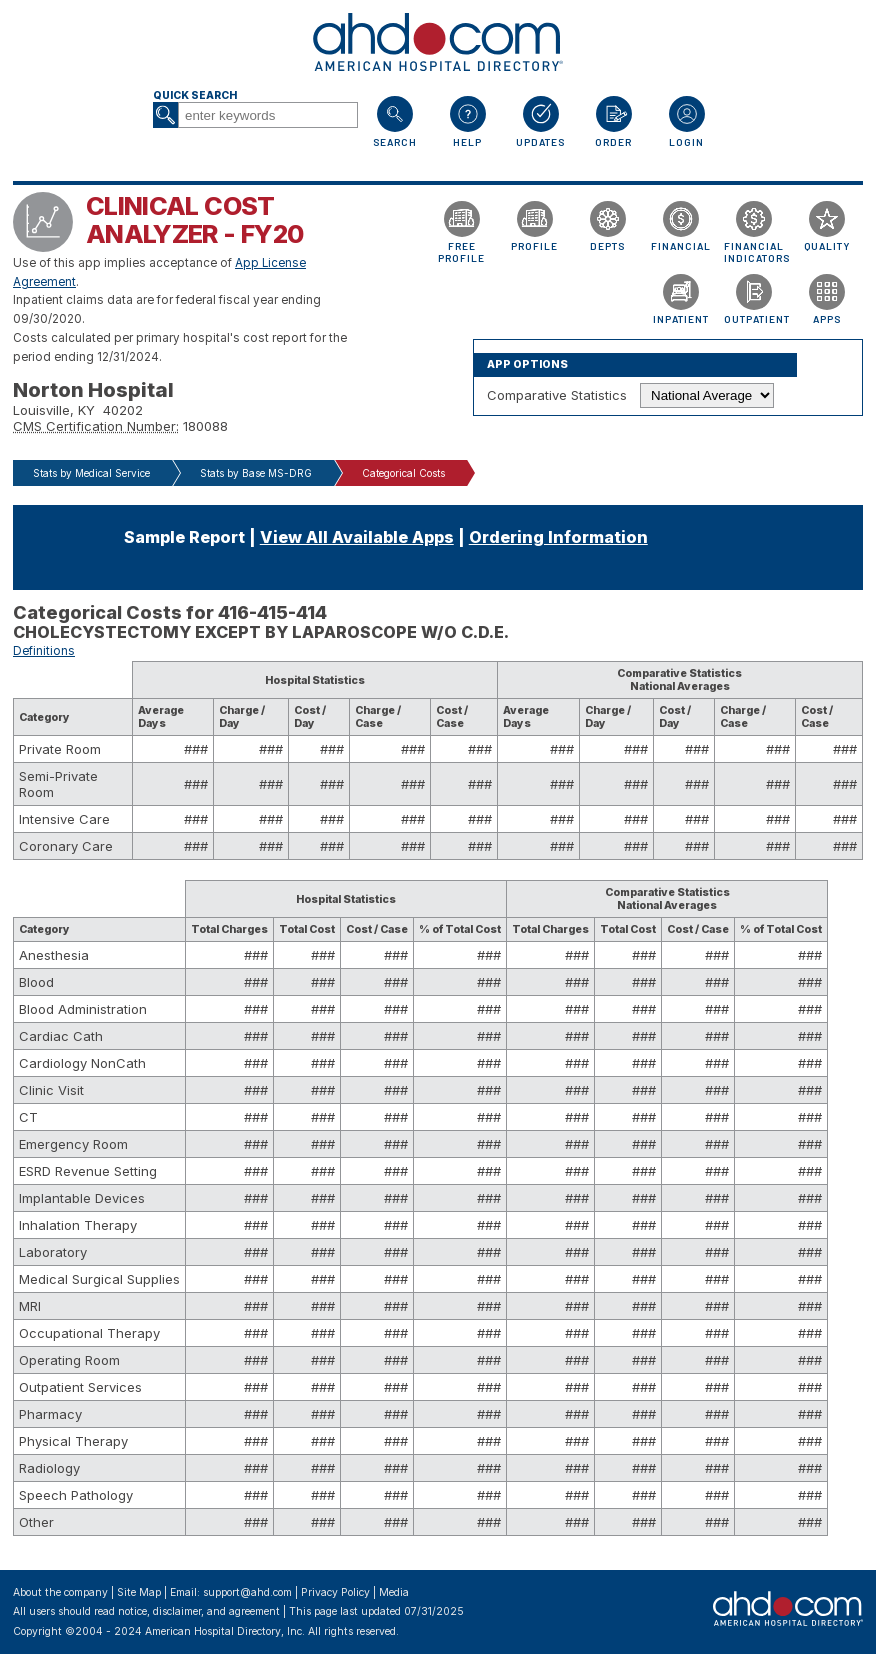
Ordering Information (558, 537)
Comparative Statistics (557, 395)
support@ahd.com (247, 1592)
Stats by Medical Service (91, 473)
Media (394, 1592)
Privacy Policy (335, 1592)
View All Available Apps (357, 537)
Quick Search (195, 95)
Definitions (44, 651)
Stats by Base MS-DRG (256, 473)
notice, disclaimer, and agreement (199, 1611)
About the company (60, 1592)
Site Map (139, 1592)
